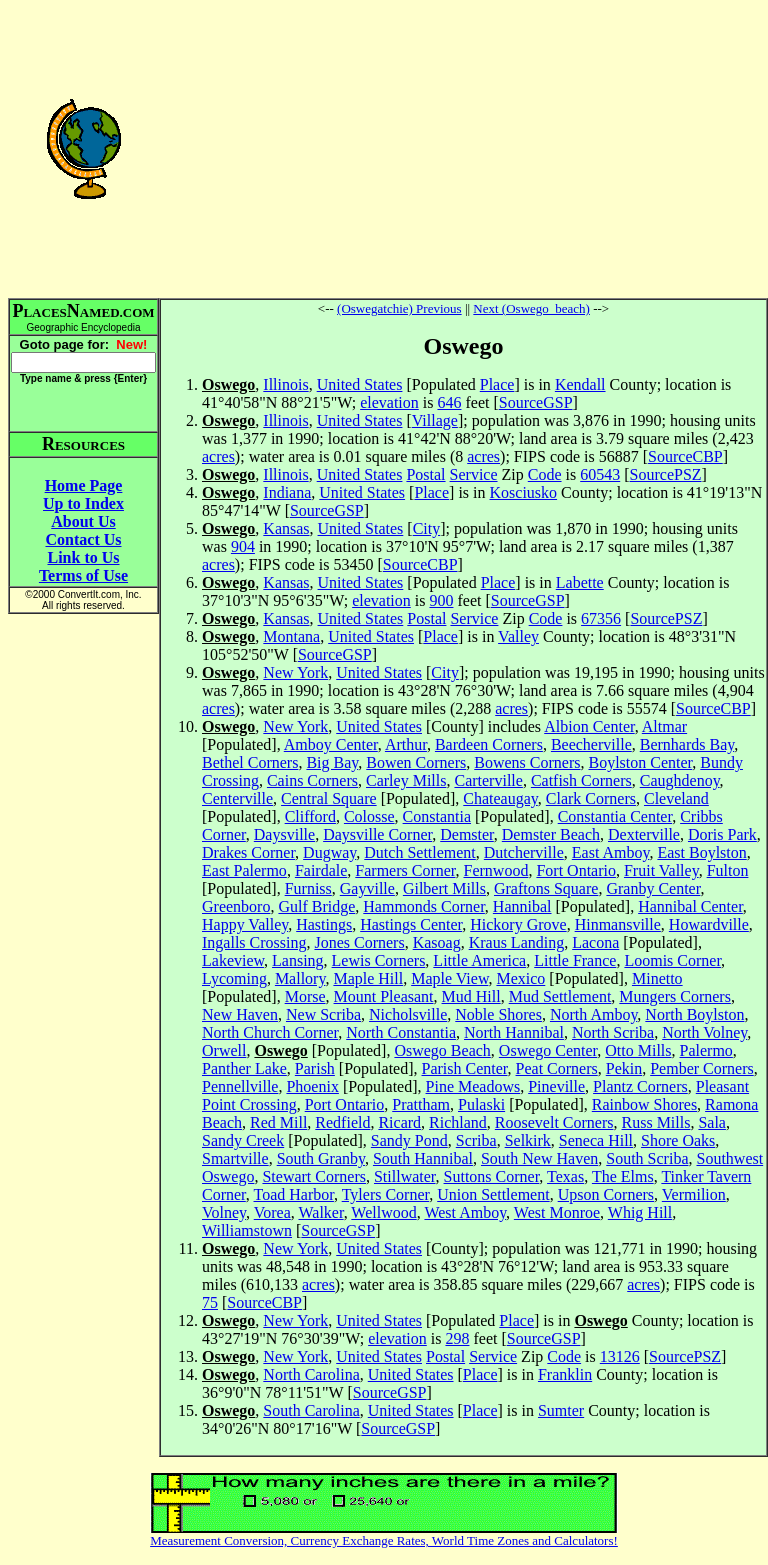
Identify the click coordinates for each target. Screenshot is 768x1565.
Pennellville (240, 1086)
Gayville (367, 888)
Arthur (406, 744)
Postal (425, 474)
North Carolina (311, 1374)
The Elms (623, 1176)
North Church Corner (270, 1032)
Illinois (285, 384)
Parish (315, 1068)
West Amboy (465, 1212)
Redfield (342, 1122)
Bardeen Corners (489, 744)
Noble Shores (498, 1014)
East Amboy (611, 852)
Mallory (300, 978)
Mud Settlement (560, 996)
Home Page (84, 485)
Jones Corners (359, 942)
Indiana (287, 492)
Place (497, 384)
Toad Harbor (294, 1194)
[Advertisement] (463, 148)
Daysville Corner (377, 834)
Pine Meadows (473, 1086)
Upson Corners (606, 1194)
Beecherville (591, 744)
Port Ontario (345, 1104)
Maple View (449, 978)
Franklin (565, 1374)
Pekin (624, 1068)
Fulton (728, 870)
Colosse (369, 816)
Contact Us (84, 539)
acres (218, 456)
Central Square (329, 798)
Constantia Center (615, 816)
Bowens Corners (527, 762)
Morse (305, 996)
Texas (565, 1176)
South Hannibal (423, 1158)
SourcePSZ (666, 474)
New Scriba (323, 1014)
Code (545, 474)
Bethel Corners (250, 762)
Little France (575, 960)
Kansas (286, 528)
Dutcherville (524, 852)
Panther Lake (244, 1068)
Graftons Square (546, 888)
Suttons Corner (492, 1176)
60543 (600, 474)
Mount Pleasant (384, 996)
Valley (518, 636)
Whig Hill (640, 1212)
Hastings (324, 924)
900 (441, 600)
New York (295, 672)
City (427, 528)
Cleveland (676, 798)
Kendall (580, 384)
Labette (580, 582)
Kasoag (437, 942)
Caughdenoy (680, 780)
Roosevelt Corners (554, 1122)
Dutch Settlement (420, 852)
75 (210, 1302)
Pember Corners (702, 1068)
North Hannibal (514, 1032)
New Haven (240, 1014)
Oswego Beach (442, 1050)
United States (360, 384)
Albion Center (589, 726)
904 (243, 546)
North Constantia (401, 1032)
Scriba (476, 1140)
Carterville (488, 780)
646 (449, 402)
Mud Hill (471, 996)
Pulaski (481, 1104)
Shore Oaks (678, 1140)
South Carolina (311, 1410)
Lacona (595, 942)
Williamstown (247, 1230)
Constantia (437, 816)
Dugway (329, 852)
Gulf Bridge (316, 906)
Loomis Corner (672, 960)
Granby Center (653, 888)
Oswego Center (548, 1050)
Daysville (284, 834)
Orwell (224, 1050)
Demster (467, 834)
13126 (620, 1356)
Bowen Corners (416, 762)
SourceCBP (685, 456)
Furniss (308, 888)
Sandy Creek (243, 1140)
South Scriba (647, 1158)
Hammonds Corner (424, 906)
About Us (83, 521)
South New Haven (539, 1158)
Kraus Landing (517, 942)
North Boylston (694, 1014)
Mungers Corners (675, 996)
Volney (224, 1212)
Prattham (421, 1104)
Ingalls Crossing (254, 942)
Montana (291, 636)
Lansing (298, 960)
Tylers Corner (386, 1194)
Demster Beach (551, 834)
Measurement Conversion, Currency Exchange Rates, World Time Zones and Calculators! (384, 1540)
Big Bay (332, 762)
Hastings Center (411, 924)
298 (457, 1338)
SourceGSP (536, 402)
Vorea (272, 1212)
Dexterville (644, 834)
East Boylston (701, 852)
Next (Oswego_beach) (531, 308)
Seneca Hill (596, 1140)
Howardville (709, 924)
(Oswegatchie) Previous (399, 308)
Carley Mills (406, 780)
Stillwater (405, 1176)
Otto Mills (638, 1050)
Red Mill (278, 1122)
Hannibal (522, 906)
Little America (479, 960)
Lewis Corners (379, 960)
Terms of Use (83, 575)
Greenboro (236, 906)
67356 (601, 618)
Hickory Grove (518, 924)
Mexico (520, 978)
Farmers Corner (405, 870)
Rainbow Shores (644, 1104)
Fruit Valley (661, 870)
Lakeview (233, 960)
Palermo (706, 1050)
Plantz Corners (640, 1086)
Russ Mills (656, 1122)
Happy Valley (245, 924)
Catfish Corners (581, 780)
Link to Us (83, 557)
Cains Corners (312, 780)
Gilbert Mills (444, 888)
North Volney (704, 1032)
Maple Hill (368, 978)
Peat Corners (557, 1068)
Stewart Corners (314, 1176)
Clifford (310, 816)
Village (435, 420)
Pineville (556, 1086)
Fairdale (321, 870)
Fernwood (496, 870)
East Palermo (244, 870)
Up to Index (83, 503)
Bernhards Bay (687, 744)
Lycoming (234, 978)
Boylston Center (640, 762)
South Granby (321, 1158)
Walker (320, 1212)
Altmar (664, 726)
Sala (712, 1122)
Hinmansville (618, 924)
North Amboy (593, 1014)
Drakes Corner (248, 852)
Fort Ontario (576, 870)
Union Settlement (493, 1194)
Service (474, 474)
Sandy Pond (409, 1140)
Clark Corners (591, 798)
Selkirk (528, 1140)
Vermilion (694, 1194)
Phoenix (312, 1086)
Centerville (237, 798)
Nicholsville (408, 1014)
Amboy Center (331, 744)
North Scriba (613, 1032)
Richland (458, 1122)
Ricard (399, 1122)
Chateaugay (500, 798)
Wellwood (383, 1212)
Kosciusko (524, 492)
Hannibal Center (690, 906)
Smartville (235, 1158)
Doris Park (722, 834)
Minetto (657, 978)
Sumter (561, 1410)
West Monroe (557, 1212)
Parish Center (465, 1068)
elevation (389, 402)
